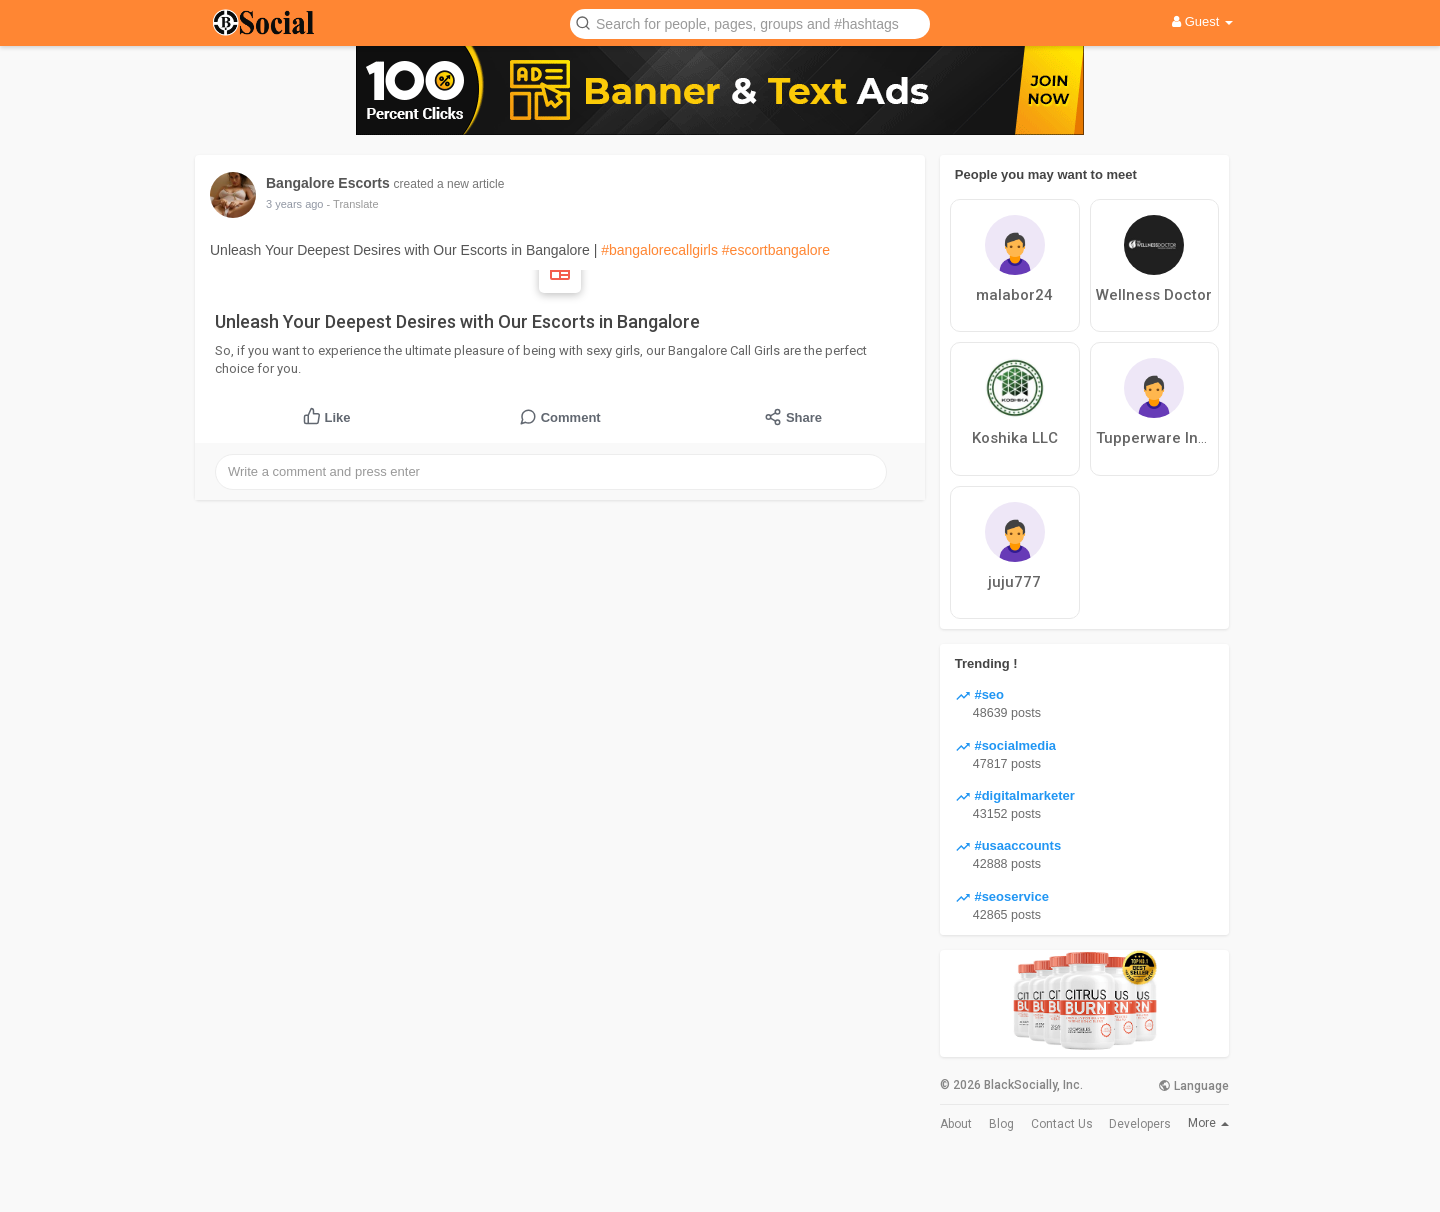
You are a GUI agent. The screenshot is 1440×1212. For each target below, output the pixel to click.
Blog (1001, 1124)
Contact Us (1062, 1124)
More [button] (1208, 1123)
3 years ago (294, 204)
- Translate (353, 204)
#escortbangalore (776, 250)
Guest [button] (1202, 21)
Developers (1140, 1124)
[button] (750, 22)
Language (1193, 1086)
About (956, 1124)
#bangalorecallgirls (659, 250)
